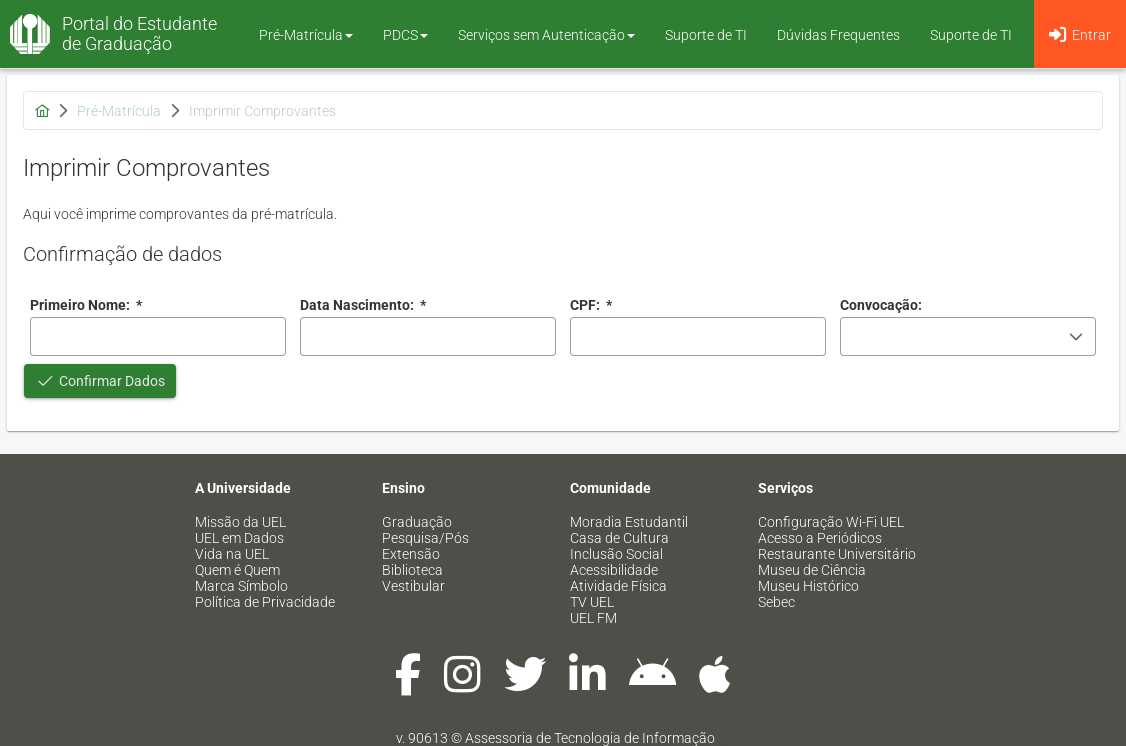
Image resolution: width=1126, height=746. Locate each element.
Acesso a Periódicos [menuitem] (820, 538)
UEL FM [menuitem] (593, 618)
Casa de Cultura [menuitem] (619, 538)
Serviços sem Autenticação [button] (546, 35)
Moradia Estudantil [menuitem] (629, 522)
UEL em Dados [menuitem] (239, 538)
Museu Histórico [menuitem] (808, 586)
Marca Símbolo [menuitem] (241, 586)
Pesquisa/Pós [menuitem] (425, 538)
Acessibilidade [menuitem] (614, 570)
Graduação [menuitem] (417, 522)
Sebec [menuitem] (776, 602)
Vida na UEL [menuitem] (232, 554)
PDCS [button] (405, 35)
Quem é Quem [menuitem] (237, 570)
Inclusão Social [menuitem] (616, 554)
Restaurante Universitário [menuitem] (837, 554)
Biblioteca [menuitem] (412, 570)
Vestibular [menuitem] (413, 586)
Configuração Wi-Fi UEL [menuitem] (831, 522)
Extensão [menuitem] (411, 554)
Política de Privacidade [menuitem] (265, 602)
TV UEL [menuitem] (592, 602)
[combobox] (428, 336)
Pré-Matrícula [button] (306, 35)
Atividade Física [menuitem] (618, 586)
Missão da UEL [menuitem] (240, 522)
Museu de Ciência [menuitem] (812, 570)
